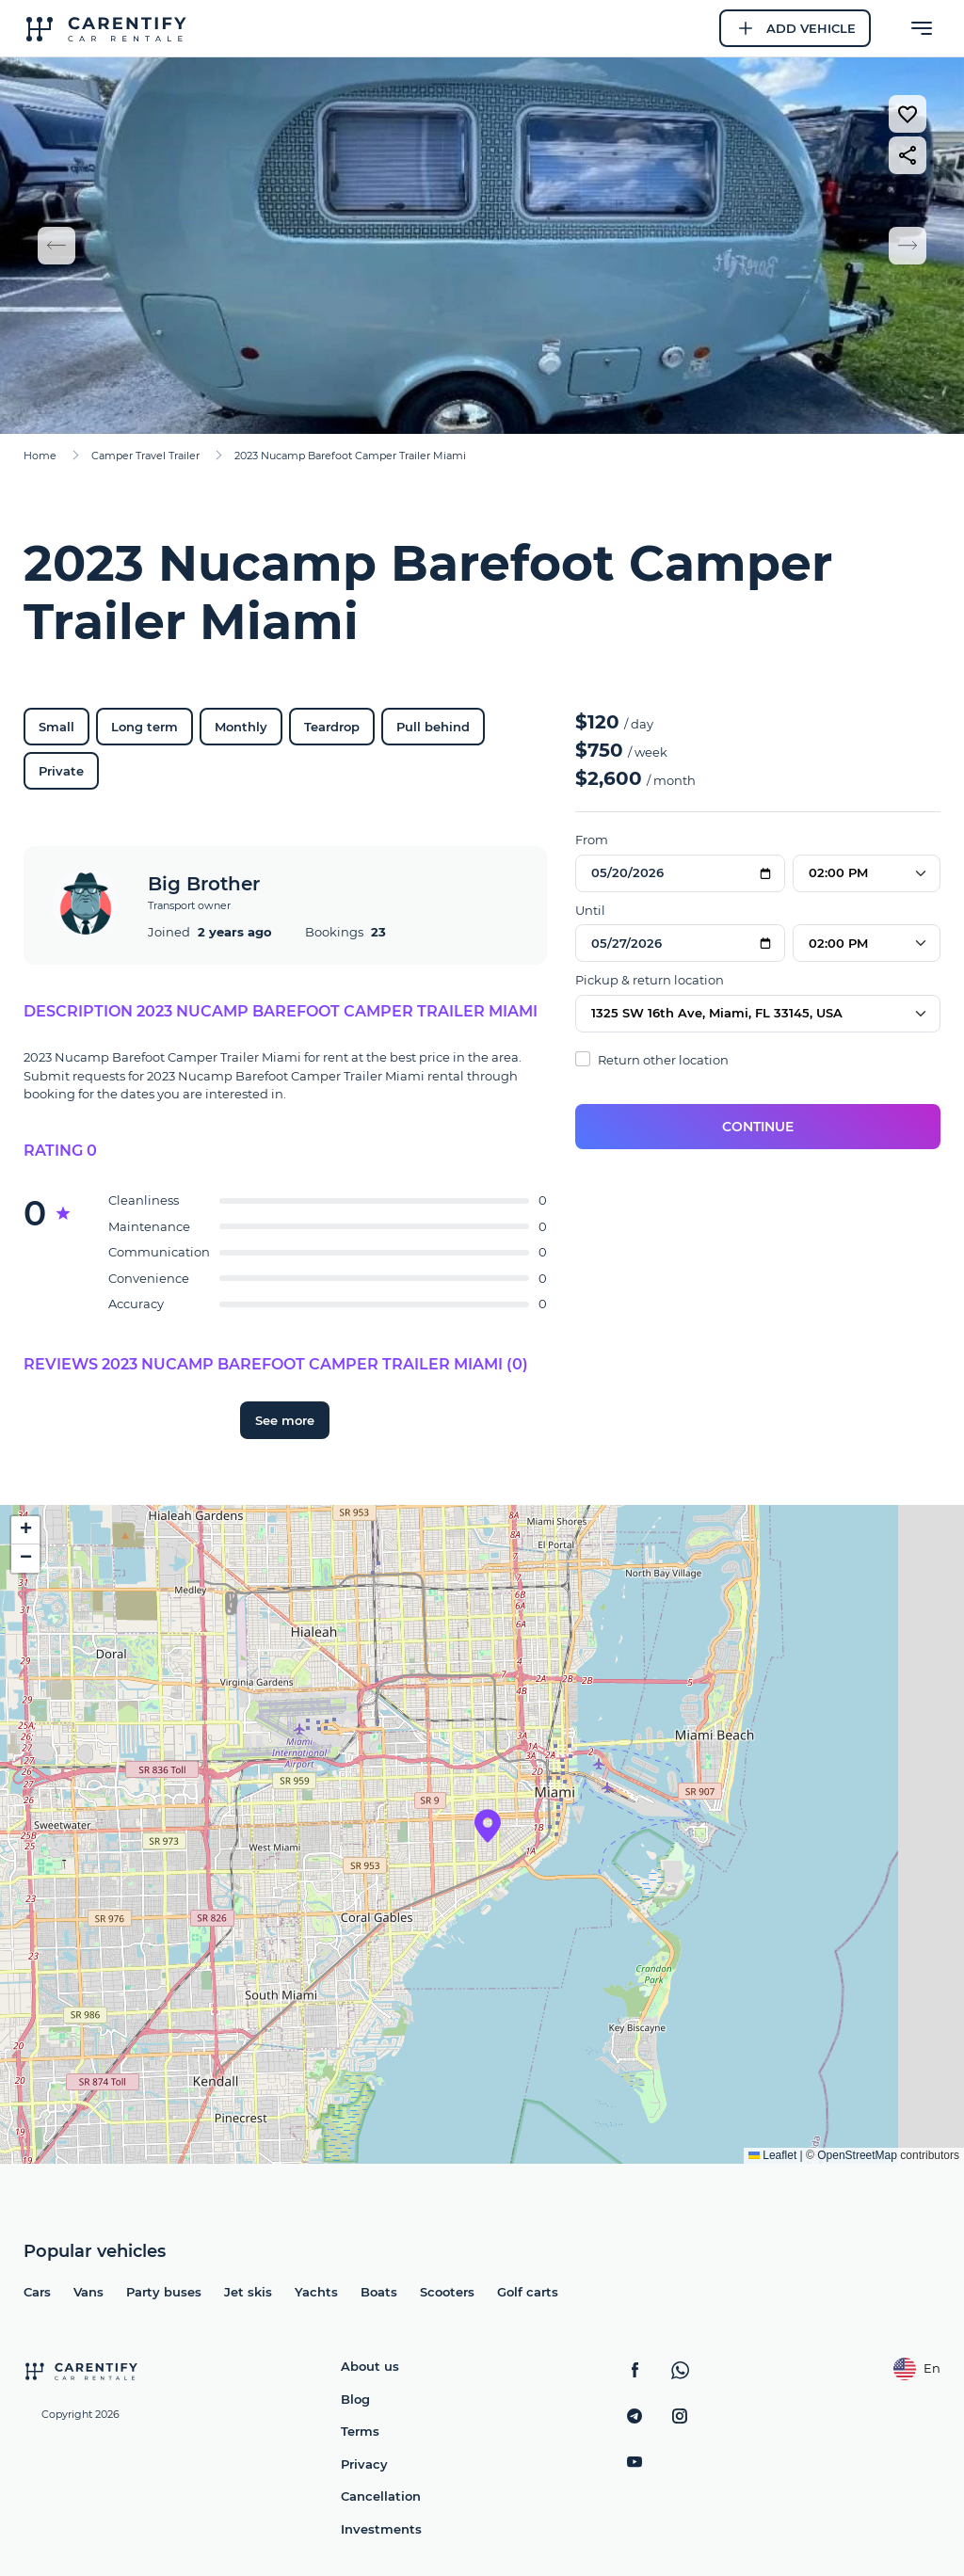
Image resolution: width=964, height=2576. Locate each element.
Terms (360, 2431)
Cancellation (381, 2496)
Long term (144, 726)
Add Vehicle (795, 28)
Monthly (241, 726)
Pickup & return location (649, 979)
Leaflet (772, 2155)
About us (370, 2366)
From (591, 839)
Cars (37, 2291)
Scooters (447, 2291)
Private (61, 770)
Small (56, 726)
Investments (381, 2528)
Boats (379, 2291)
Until (590, 910)
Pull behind (433, 726)
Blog (355, 2399)
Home (40, 455)
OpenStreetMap (857, 2155)
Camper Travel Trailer (145, 455)
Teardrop (332, 726)
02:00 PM (838, 872)
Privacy (364, 2464)
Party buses (163, 2291)
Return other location (652, 1059)
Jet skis (248, 2291)
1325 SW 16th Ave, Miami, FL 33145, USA (717, 1012)
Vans (88, 2291)
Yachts (316, 2291)
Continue (758, 1126)
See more (284, 1420)
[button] (487, 1826)
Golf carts (527, 2291)
